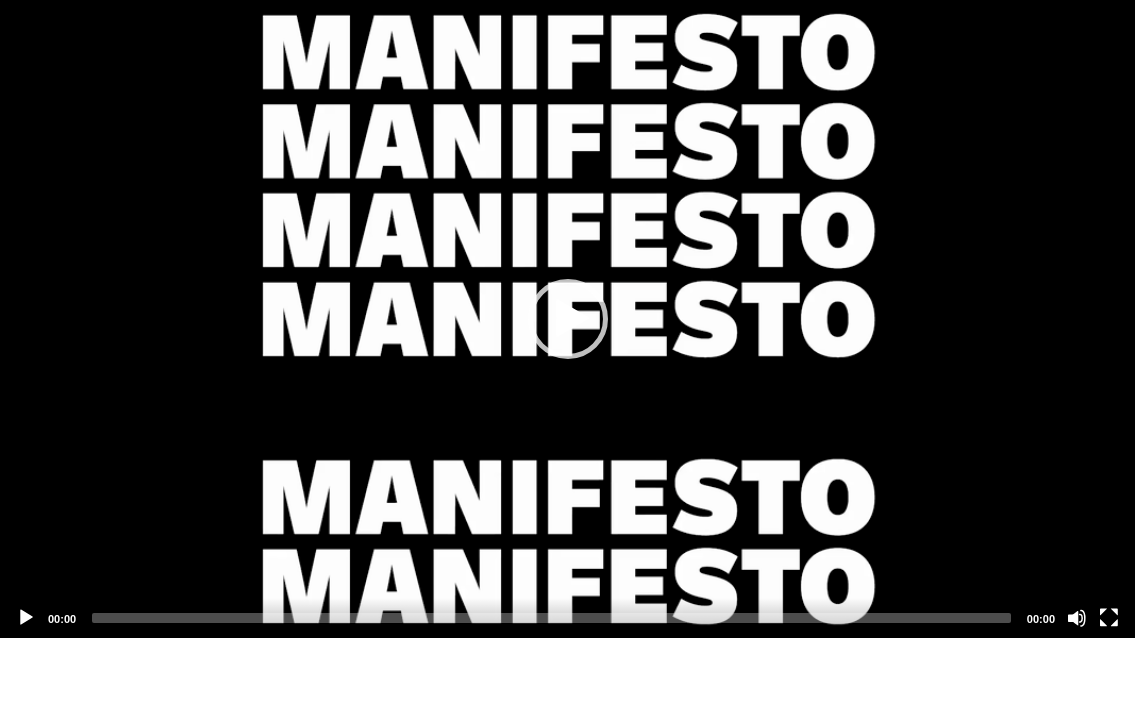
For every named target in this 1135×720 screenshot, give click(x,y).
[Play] (26, 618)
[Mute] (1077, 618)
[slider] (551, 618)
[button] (568, 319)
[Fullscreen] (1109, 618)
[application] (567, 319)
